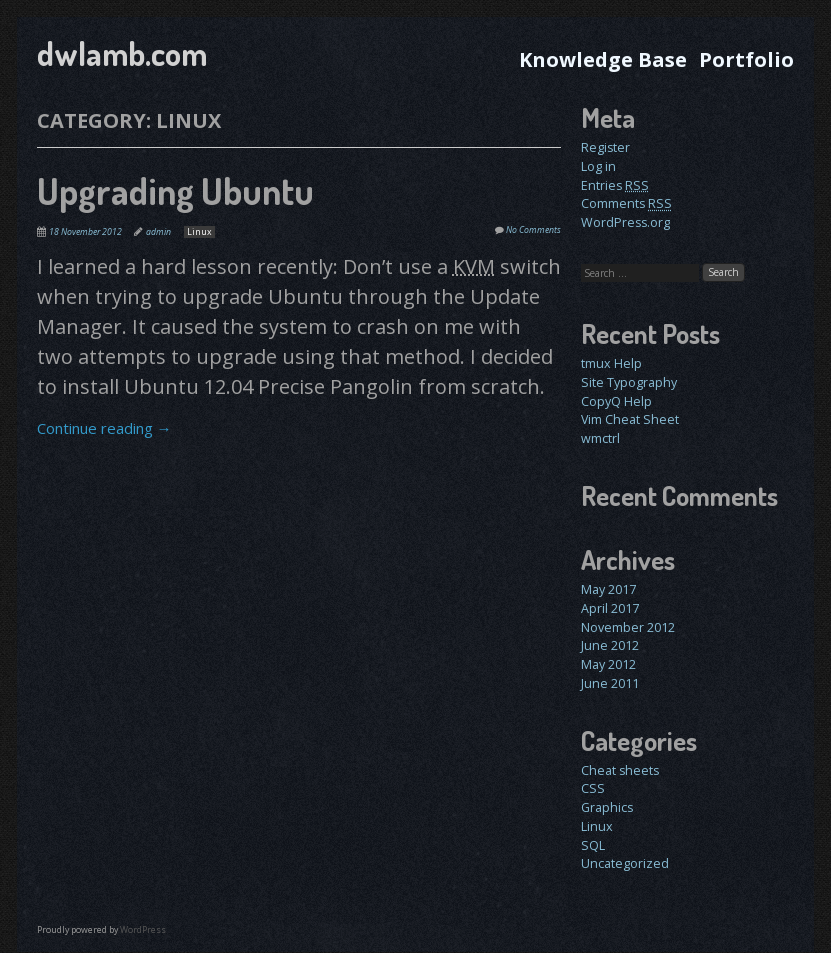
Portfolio (746, 59)
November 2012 (628, 627)
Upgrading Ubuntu (175, 190)
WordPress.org (625, 222)
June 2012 (610, 645)
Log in (598, 166)
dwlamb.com (122, 53)
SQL (593, 845)
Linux (199, 232)
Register (605, 147)
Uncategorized (625, 863)
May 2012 (608, 664)
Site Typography (629, 382)
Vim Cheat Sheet (630, 419)
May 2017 (608, 589)
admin (158, 232)
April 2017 (610, 608)
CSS (593, 788)
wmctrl (600, 438)
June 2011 (610, 683)
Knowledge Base (603, 59)
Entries (615, 185)
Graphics (607, 807)
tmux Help (611, 363)
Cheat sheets (620, 770)
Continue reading (104, 428)
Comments (626, 203)
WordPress (143, 930)
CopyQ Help (616, 401)
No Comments (533, 230)
